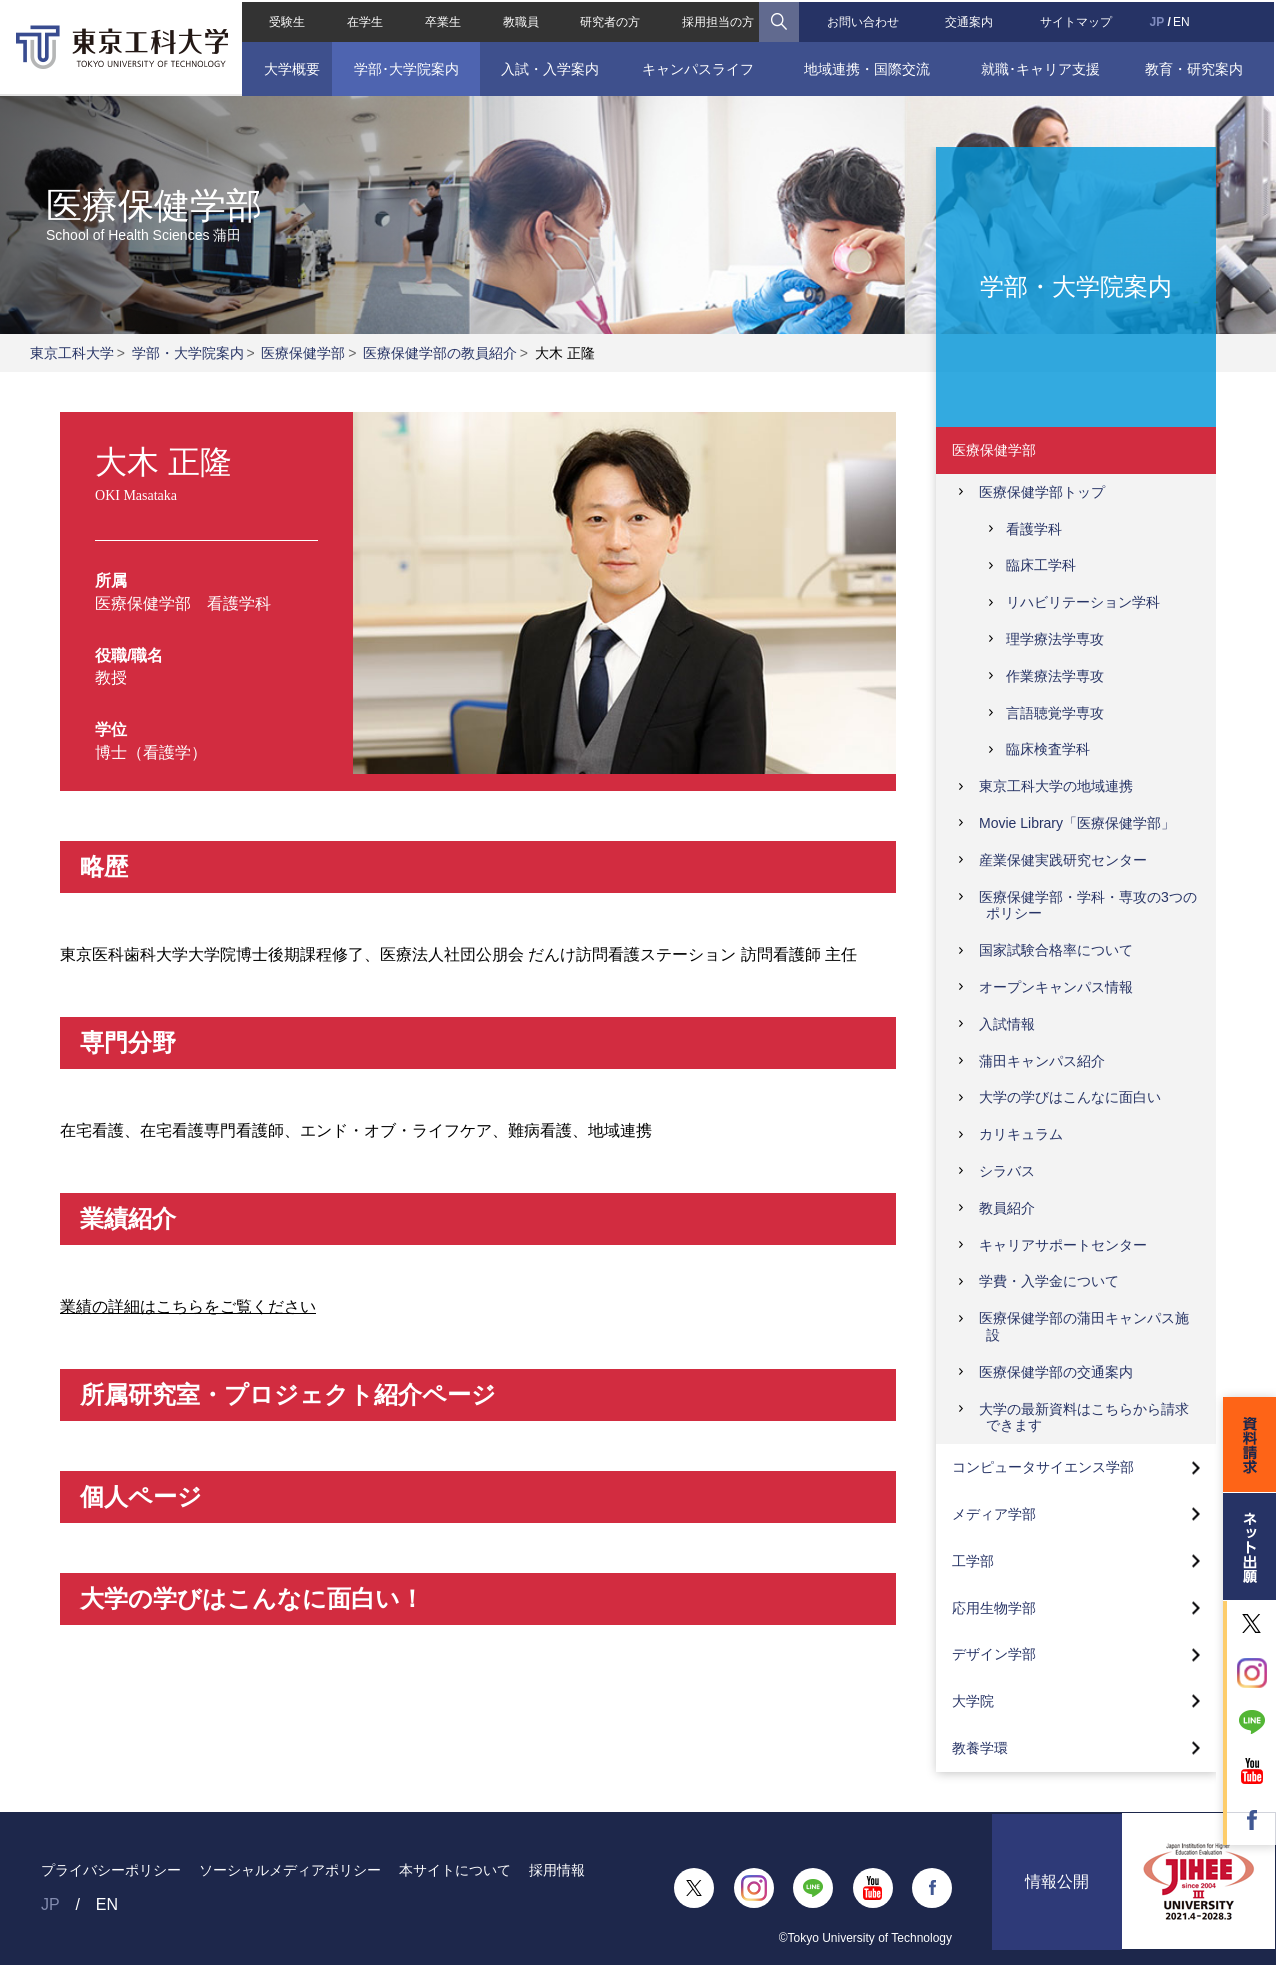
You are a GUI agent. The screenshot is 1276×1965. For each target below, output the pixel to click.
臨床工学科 (1041, 565)
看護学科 (1034, 529)
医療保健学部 (303, 353)
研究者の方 (610, 20)
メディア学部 (994, 1514)
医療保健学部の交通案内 (1056, 1372)
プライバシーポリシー (111, 1870)
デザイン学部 (994, 1654)
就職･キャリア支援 (1041, 67)
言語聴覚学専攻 (1055, 713)
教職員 (520, 20)
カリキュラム (1021, 1134)
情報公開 (1057, 1887)
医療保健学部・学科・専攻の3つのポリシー (1088, 905)
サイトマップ (1078, 20)
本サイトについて (455, 1870)
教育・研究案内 (1196, 67)
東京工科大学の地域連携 (1056, 786)
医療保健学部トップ (1042, 492)
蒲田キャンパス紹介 (1042, 1061)
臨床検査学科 (1048, 749)
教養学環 (980, 1748)
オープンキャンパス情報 (1056, 987)
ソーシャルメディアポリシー (290, 1870)
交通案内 (970, 20)
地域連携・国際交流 (868, 67)
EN (1183, 20)
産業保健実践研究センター (1063, 860)
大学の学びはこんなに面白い (1070, 1097)
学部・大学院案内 (188, 353)
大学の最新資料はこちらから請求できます (1084, 1417)
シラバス (1007, 1171)
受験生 (285, 20)
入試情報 (1007, 1024)
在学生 (363, 20)
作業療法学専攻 (1055, 676)
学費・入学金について (1049, 1281)
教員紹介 (1007, 1208)
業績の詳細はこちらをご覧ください (188, 1306)
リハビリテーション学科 (1083, 602)
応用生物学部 (994, 1608)
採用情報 (557, 1870)
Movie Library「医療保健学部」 (1077, 823)
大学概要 (290, 67)
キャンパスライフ (698, 67)
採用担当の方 (718, 20)
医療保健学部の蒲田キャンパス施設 (1084, 1326)
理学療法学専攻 (1055, 639)
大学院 (973, 1701)
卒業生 (442, 20)
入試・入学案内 (549, 67)
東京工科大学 (72, 353)
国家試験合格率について (1056, 950)
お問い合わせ (863, 20)
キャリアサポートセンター (1063, 1245)
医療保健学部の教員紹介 (440, 353)
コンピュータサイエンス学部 (1043, 1467)
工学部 (973, 1561)
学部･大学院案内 (404, 67)
